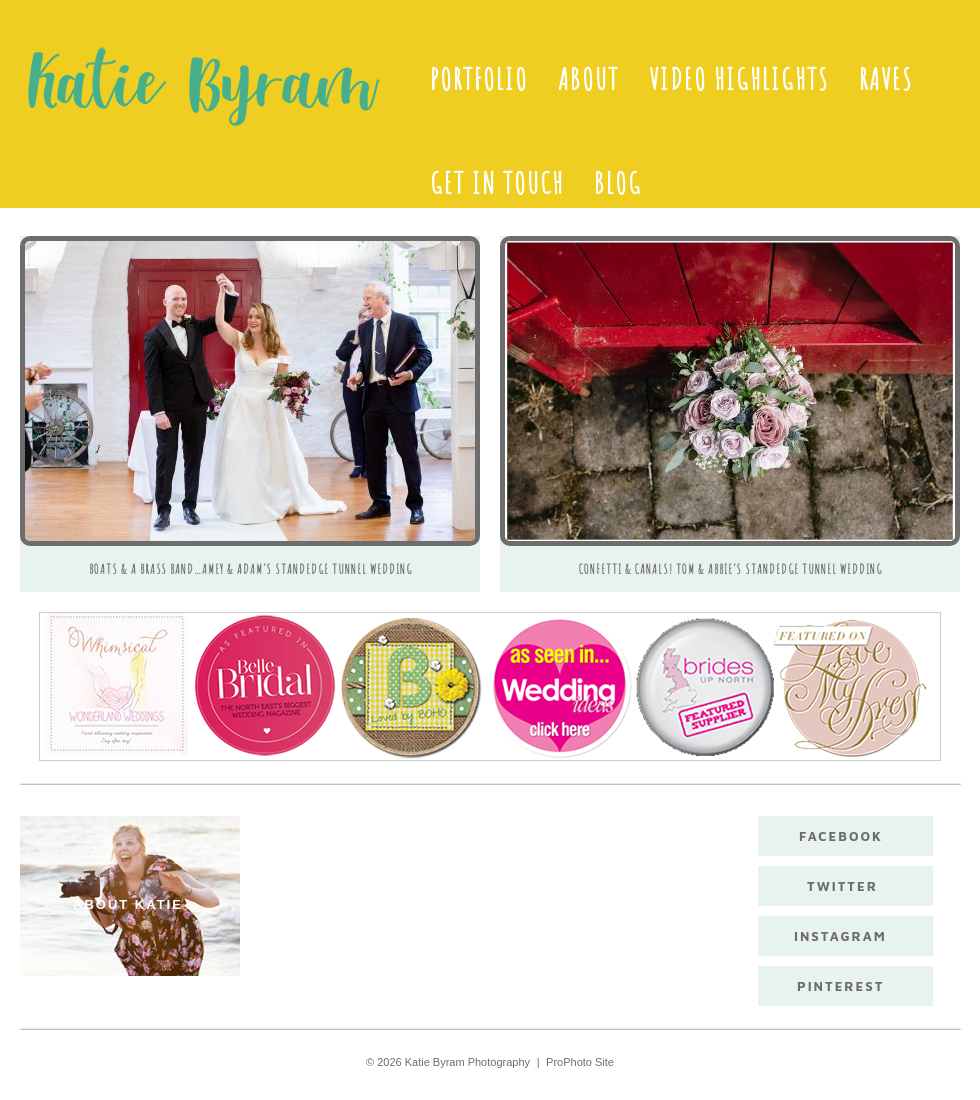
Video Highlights (739, 79)
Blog (618, 183)
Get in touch (497, 183)
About (588, 79)
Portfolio (479, 79)
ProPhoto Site (580, 1062)
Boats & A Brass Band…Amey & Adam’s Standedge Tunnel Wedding (250, 569)
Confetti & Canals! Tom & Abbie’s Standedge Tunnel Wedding (730, 569)
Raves (886, 79)
